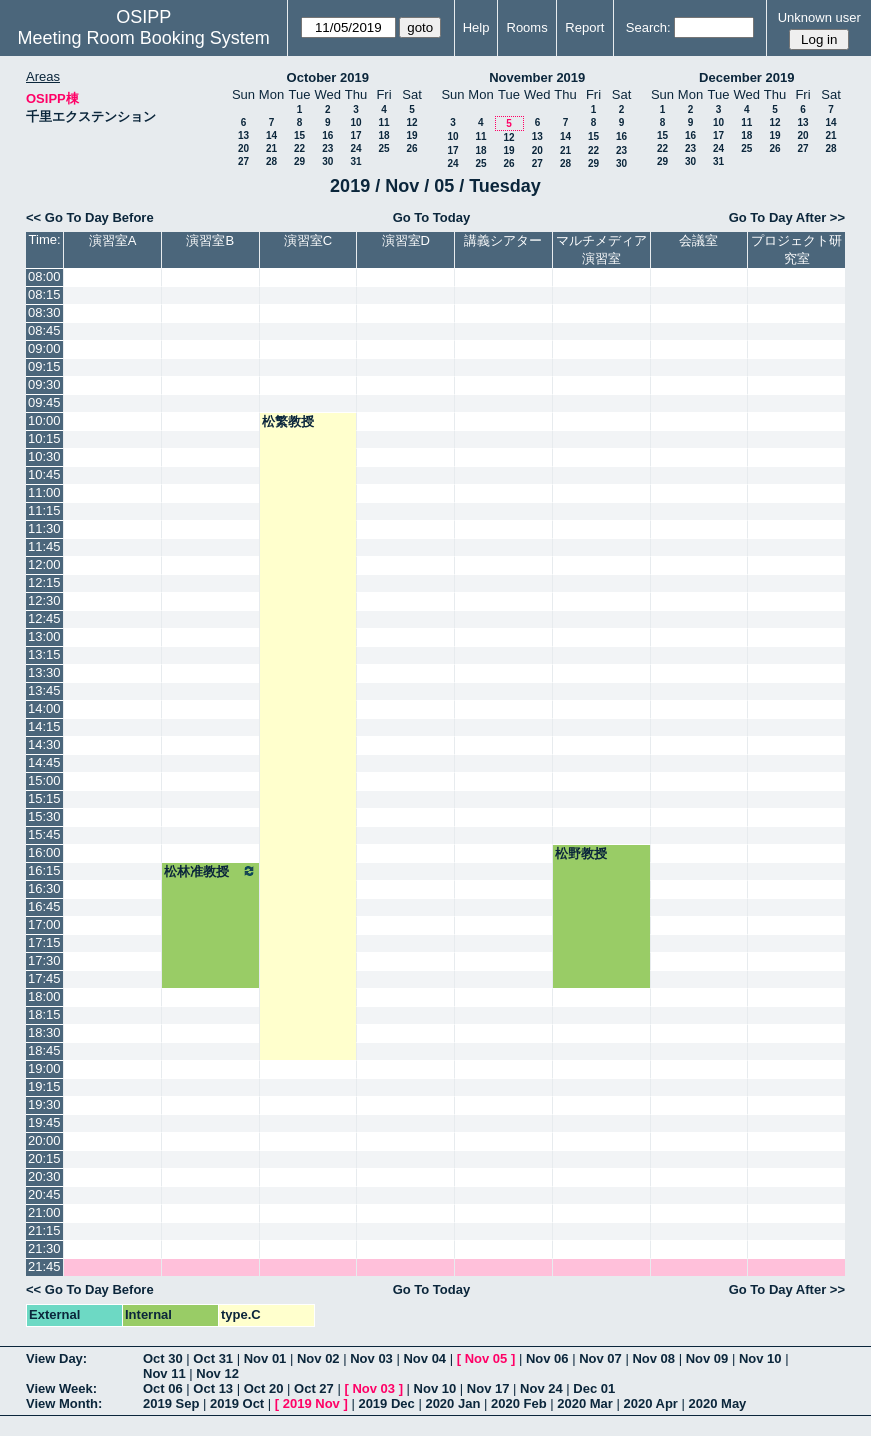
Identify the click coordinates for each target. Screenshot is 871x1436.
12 (411, 122)
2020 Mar (585, 1403)
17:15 (44, 942)
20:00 (44, 1140)
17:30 (44, 960)
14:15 (44, 726)
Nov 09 (707, 1358)
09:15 (44, 366)
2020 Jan (452, 1403)
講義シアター (503, 240)
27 (243, 161)
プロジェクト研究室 (796, 249)
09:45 (44, 402)
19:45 (44, 1122)
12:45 (44, 618)
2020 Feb (519, 1403)
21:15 (44, 1230)
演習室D (406, 240)
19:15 (44, 1086)
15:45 (44, 834)
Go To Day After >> (787, 217)
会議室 (698, 240)
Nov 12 (217, 1373)
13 (243, 135)
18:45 (44, 1050)
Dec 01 (594, 1388)
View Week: (61, 1388)
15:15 (44, 798)
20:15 (44, 1158)
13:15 (44, 654)
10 (355, 122)
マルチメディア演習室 (601, 249)
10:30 (44, 456)
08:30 (44, 312)
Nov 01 (265, 1358)
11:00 (44, 492)
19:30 (44, 1104)
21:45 (44, 1266)
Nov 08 (653, 1358)
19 (411, 135)
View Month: (64, 1403)
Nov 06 (547, 1358)
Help (476, 27)
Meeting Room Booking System (144, 38)
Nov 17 (488, 1388)
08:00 (44, 276)
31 (355, 161)
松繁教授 (288, 421)
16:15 (44, 870)
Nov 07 (600, 1358)
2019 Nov (311, 1403)
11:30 (44, 528)
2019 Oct (237, 1403)
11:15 (44, 510)
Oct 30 (163, 1358)
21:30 (44, 1248)
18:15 (44, 1014)
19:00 (44, 1068)
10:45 (44, 474)
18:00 (44, 996)
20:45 (44, 1194)
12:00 (44, 564)
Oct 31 (213, 1358)
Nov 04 (424, 1358)
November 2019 (537, 77)
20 (243, 148)
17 (355, 135)
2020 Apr (650, 1403)
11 (383, 122)
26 (411, 148)
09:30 (44, 384)
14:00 (44, 708)
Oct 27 (314, 1388)
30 (327, 161)
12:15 (44, 582)
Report (584, 27)
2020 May (718, 1403)
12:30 (44, 600)
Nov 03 (371, 1358)
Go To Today (432, 217)
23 (327, 148)
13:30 (44, 672)
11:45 (44, 546)
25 (383, 148)
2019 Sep (171, 1403)
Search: (648, 27)
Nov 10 (760, 1358)
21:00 (44, 1212)
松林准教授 (210, 871)
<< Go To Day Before (90, 217)
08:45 (44, 330)
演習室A (113, 240)
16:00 (44, 852)
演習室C (308, 240)
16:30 (44, 888)
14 (271, 135)
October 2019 (328, 77)
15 (299, 135)
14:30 (44, 744)
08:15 (44, 294)
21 (271, 148)
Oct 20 (264, 1388)
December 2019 (746, 77)
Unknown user (819, 17)
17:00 (44, 924)
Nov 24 (541, 1388)
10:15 (44, 438)
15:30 (44, 816)
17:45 (44, 978)
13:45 (44, 690)
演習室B (210, 240)
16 (327, 135)
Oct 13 (213, 1388)
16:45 (44, 906)
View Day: (56, 1358)
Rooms (527, 27)
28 (271, 161)
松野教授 (581, 853)
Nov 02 (318, 1358)
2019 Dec (386, 1403)
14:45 (44, 762)
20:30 (44, 1176)
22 (299, 148)
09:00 (44, 348)
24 (355, 148)
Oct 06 (163, 1388)
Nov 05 (486, 1358)
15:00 (44, 780)
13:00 (44, 636)
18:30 (44, 1032)
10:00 (44, 420)
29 (299, 161)
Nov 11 (164, 1373)
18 (383, 135)
